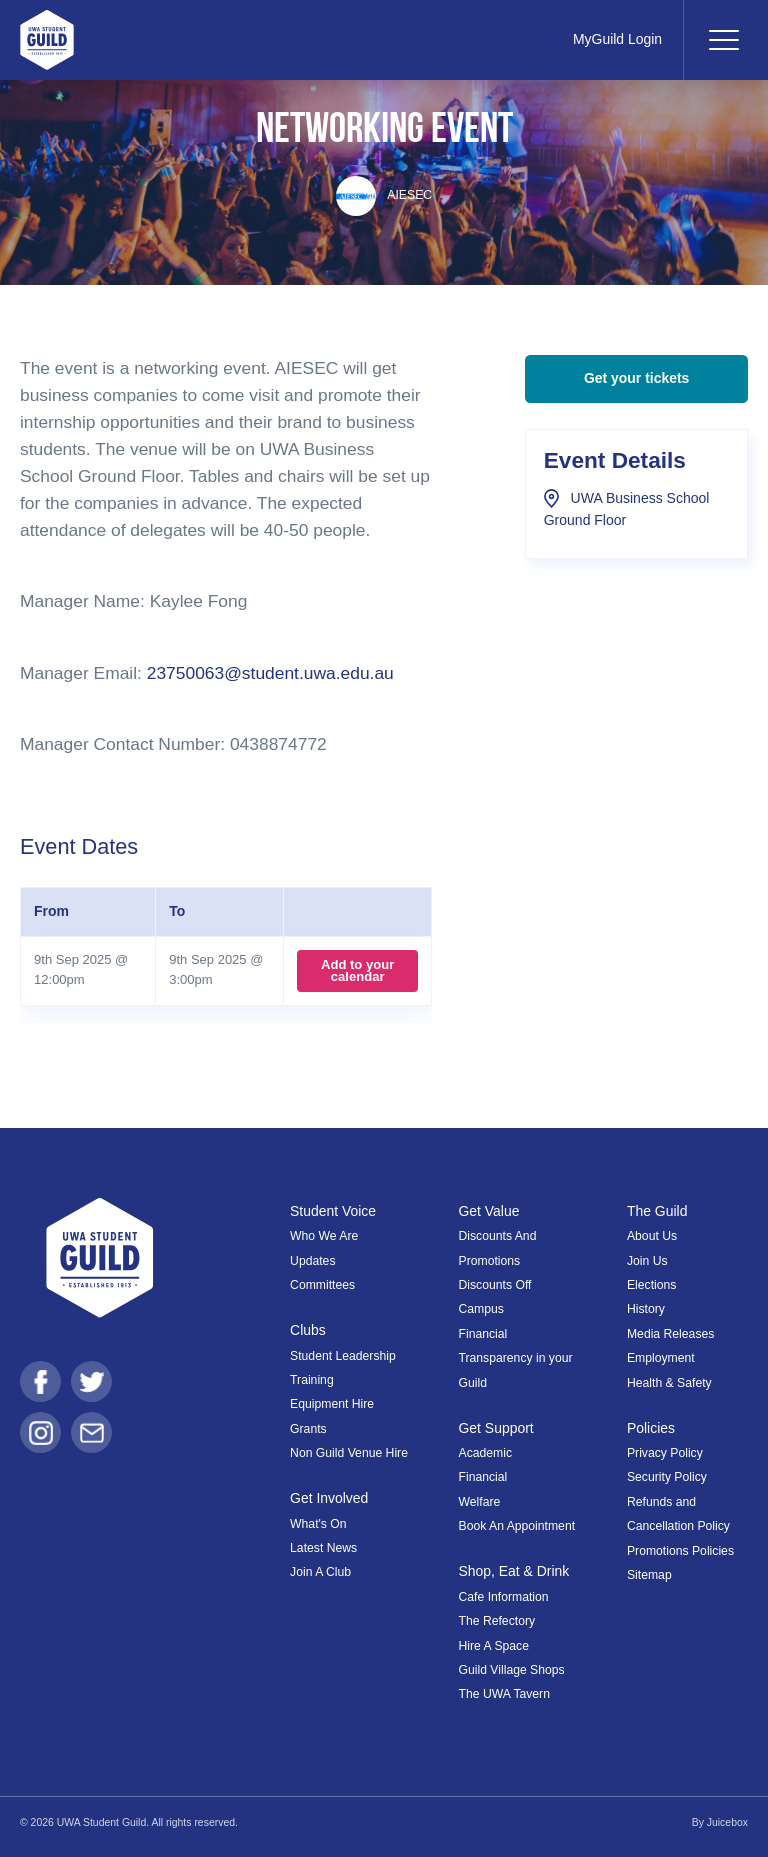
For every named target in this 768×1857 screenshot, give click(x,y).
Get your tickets (636, 378)
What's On (318, 1524)
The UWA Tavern (504, 1694)
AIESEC (384, 195)
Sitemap (649, 1575)
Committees (322, 1285)
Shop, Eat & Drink (514, 1571)
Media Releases (670, 1334)
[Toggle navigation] (723, 40)
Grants (308, 1429)
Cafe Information (504, 1597)
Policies (651, 1428)
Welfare (480, 1502)
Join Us (647, 1261)
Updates (312, 1261)
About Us (652, 1236)
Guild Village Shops (512, 1670)
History (646, 1309)
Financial (483, 1477)
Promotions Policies (680, 1551)
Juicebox (727, 1822)
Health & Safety (669, 1383)
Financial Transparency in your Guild (516, 1358)
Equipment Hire (332, 1404)
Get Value (489, 1211)
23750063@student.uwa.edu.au (270, 673)
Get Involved (329, 1498)
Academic (486, 1453)
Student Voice (333, 1211)
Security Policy (667, 1477)
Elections (651, 1285)
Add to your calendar (357, 970)
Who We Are (324, 1236)
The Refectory (497, 1621)
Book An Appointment (517, 1526)
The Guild (657, 1211)
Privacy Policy (665, 1453)
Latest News (323, 1548)
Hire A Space (494, 1646)
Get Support (496, 1428)
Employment (661, 1358)
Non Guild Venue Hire (349, 1453)
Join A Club (320, 1572)
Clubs (308, 1330)
